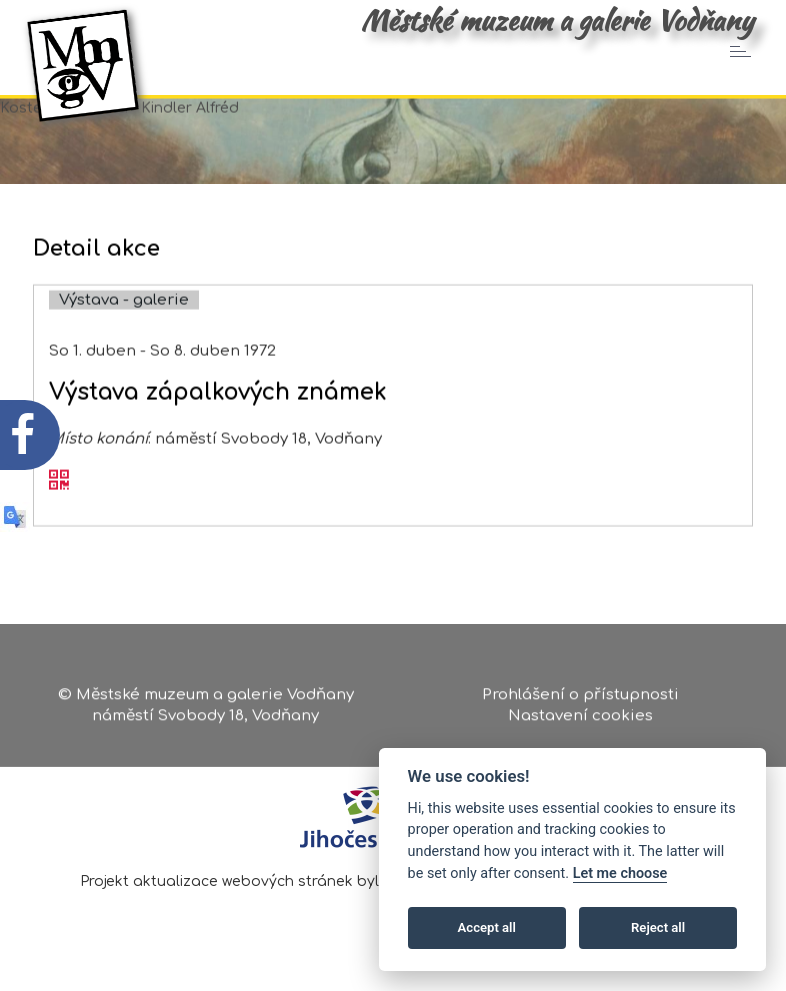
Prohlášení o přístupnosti (580, 698)
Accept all (487, 927)
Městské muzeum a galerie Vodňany (557, 20)
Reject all (658, 927)
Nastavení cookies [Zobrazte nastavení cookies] (580, 720)
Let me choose (620, 873)
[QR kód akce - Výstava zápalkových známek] (59, 495)
